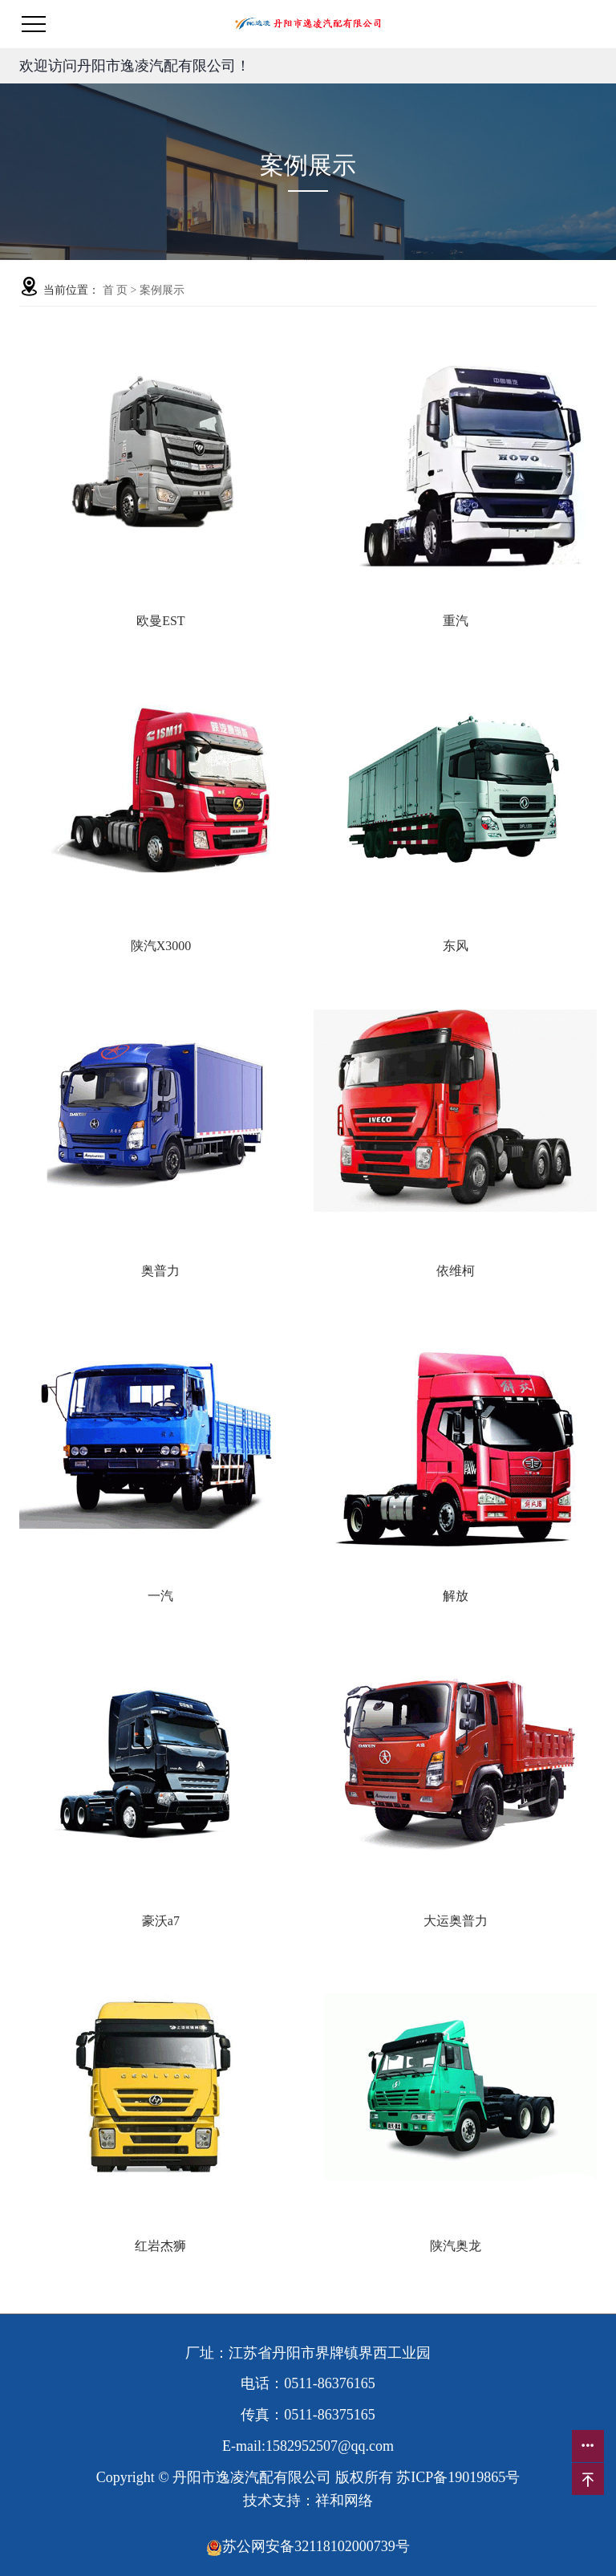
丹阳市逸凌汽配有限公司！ (163, 66)
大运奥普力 (456, 1921)
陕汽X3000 (161, 946)
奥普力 (160, 1271)
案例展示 (162, 290)
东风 (455, 946)
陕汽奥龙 (455, 2246)
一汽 (160, 1596)
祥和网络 (344, 2501)
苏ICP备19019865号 (458, 2477)
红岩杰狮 (160, 2246)
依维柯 (455, 1271)
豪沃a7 (161, 1921)
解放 (455, 1596)
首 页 (115, 290)
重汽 (455, 621)
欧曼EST (160, 621)
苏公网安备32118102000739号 (307, 2546)
